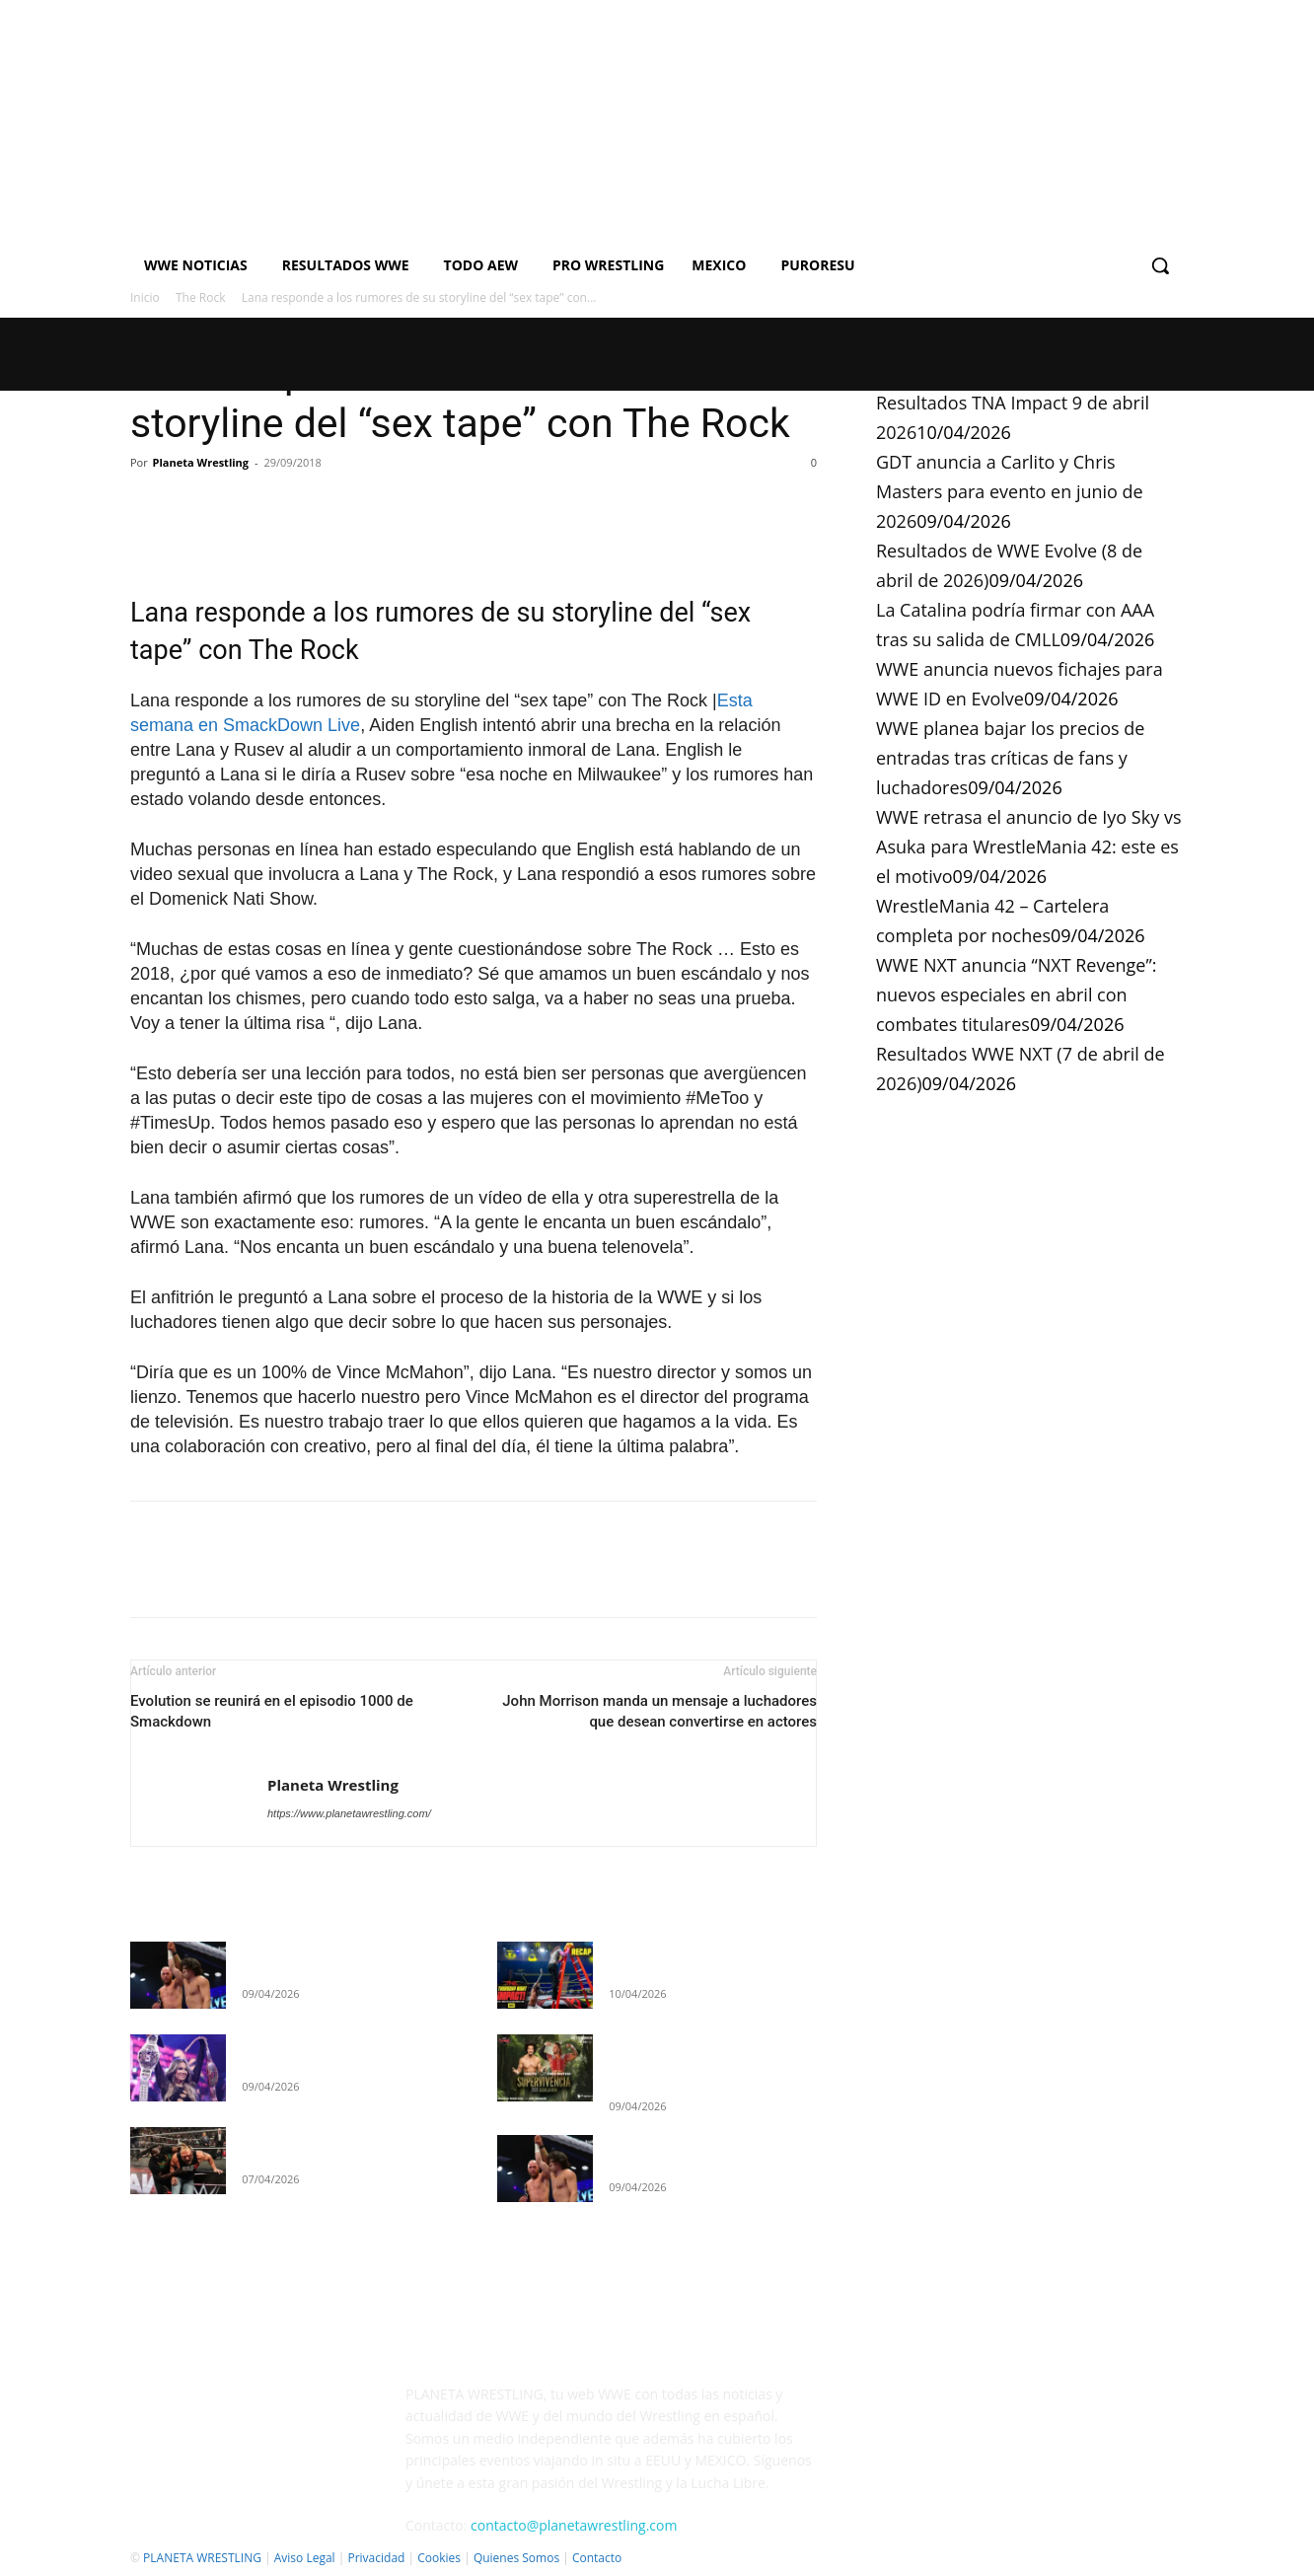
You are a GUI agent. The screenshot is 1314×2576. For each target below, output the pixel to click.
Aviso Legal (304, 2557)
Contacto (596, 2557)
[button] (1160, 265)
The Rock (201, 297)
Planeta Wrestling (201, 462)
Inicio (145, 297)
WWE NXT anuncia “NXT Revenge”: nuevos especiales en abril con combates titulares (1016, 994)
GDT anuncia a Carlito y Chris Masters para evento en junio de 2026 (1009, 491)
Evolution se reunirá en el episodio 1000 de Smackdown (271, 1711)
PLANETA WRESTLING (202, 2557)
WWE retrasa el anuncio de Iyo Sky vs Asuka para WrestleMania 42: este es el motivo (1028, 846)
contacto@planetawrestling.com (574, 2525)
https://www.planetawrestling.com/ (349, 1813)
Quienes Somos (516, 2557)
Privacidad (375, 2557)
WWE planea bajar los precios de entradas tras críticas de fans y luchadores (1010, 757)
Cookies (439, 2557)
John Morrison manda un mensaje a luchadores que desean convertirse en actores (659, 1711)
